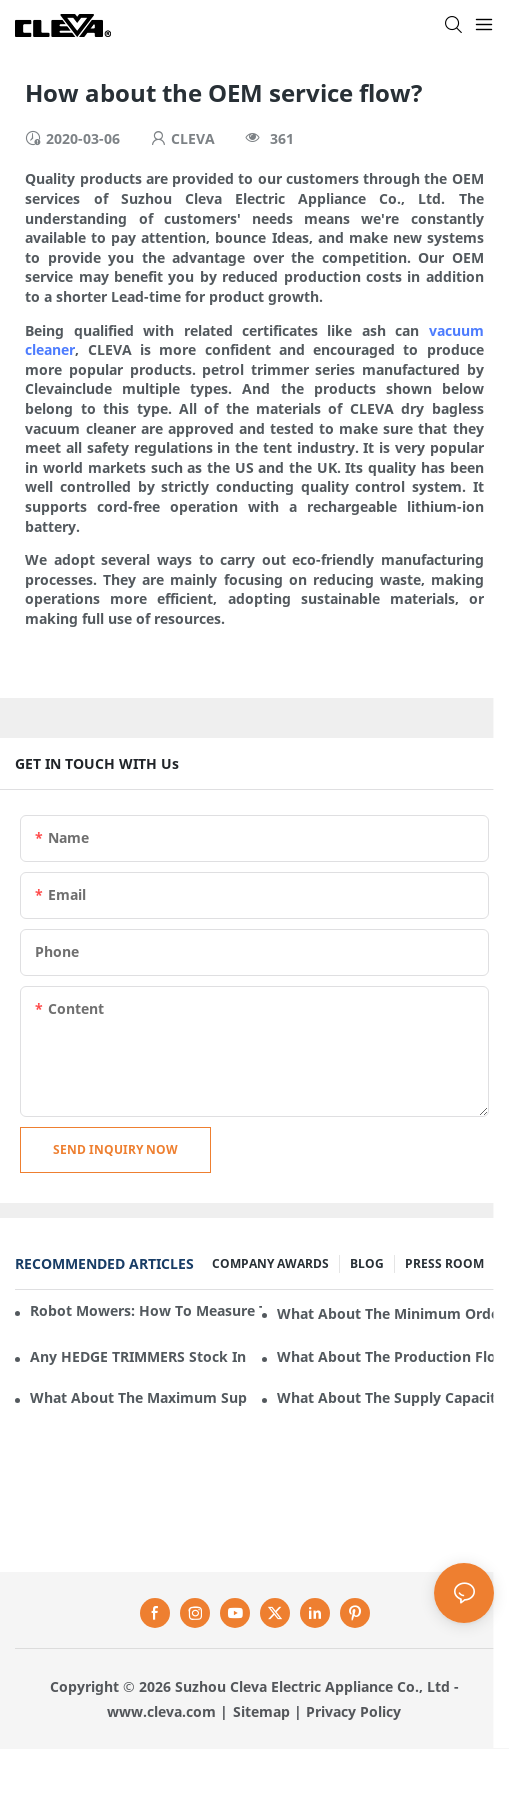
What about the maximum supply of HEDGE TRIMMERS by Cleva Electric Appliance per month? (138, 1397)
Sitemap (261, 1711)
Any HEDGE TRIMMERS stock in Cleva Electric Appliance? (138, 1356)
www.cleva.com (161, 1711)
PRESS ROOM (444, 1263)
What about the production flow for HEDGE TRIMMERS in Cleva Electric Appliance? (385, 1356)
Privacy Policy (353, 1711)
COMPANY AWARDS (270, 1263)
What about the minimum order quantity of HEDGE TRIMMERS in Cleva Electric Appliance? (385, 1313)
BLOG (367, 1263)
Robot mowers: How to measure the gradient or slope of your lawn (146, 1310)
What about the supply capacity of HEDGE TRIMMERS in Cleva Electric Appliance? (385, 1397)
